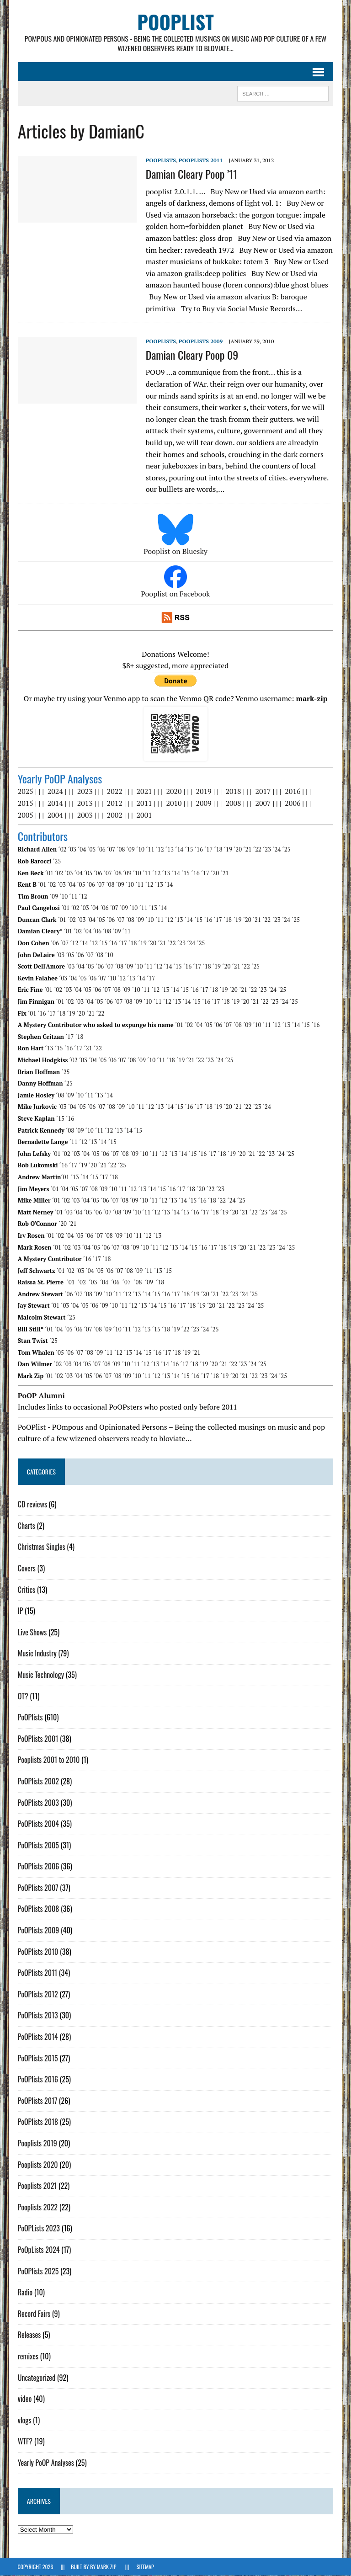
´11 (150, 850)
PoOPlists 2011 (200, 160)
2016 (292, 792)
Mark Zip (106, 2567)
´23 (267, 850)
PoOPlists (160, 160)
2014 (55, 803)
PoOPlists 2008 (38, 1909)
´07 (111, 850)
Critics (26, 1589)
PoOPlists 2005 (37, 1845)
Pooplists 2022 (37, 2207)
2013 (84, 803)
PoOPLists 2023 (38, 2228)
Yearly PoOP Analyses (45, 2462)
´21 (247, 850)
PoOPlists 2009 (200, 341)
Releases (29, 2335)
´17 (208, 850)
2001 (144, 815)
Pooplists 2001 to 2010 (48, 1760)
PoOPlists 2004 (37, 1823)
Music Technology (40, 1674)
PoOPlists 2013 (37, 2015)
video (24, 2399)
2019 (203, 792)
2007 (263, 803)
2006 (292, 803)
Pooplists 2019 (37, 2143)
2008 (233, 803)
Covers (26, 1568)
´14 (179, 850)
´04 (82, 850)
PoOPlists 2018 (37, 2122)
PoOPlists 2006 (38, 1866)
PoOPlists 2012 (37, 1994)
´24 (276, 850)
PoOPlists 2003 (37, 1802)
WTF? (24, 2441)
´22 (257, 850)
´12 (159, 850)
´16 (198, 850)
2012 (114, 803)
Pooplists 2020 (37, 2164)
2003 (84, 815)
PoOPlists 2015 (37, 2058)
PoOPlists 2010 (37, 1951)
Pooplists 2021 (37, 2186)
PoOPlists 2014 (37, 2036)
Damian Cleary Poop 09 (191, 355)
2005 (25, 815)
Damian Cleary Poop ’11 (191, 174)
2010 (173, 803)
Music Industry (36, 1653)
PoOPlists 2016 (37, 2079)
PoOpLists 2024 (38, 2249)
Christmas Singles (41, 1547)
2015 (25, 803)
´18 (218, 850)
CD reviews (32, 1504)
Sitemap (145, 2567)
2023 (84, 792)
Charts (26, 1525)
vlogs (24, 2420)
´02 (62, 850)
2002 (114, 815)
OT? (22, 1696)
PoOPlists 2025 (37, 2271)
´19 (227, 850)
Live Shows (31, 1632)
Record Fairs (33, 2313)
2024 (55, 792)
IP (20, 1611)
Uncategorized (36, 2377)
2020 (173, 792)
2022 (114, 792)
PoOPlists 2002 (37, 1781)
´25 (286, 850)
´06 (101, 850)
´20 (238, 850)
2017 (263, 792)
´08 (121, 850)
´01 (49, 873)
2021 (144, 792)
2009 (203, 803)
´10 (140, 850)
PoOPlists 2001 (37, 1738)
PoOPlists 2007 (37, 1887)
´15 (189, 850)
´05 (91, 850)
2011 (144, 803)
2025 (25, 792)
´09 (130, 850)
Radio (24, 2292)
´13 (169, 850)
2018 (233, 792)
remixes (27, 2356)
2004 (55, 815)
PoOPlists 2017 (37, 2100)
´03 (72, 850)
